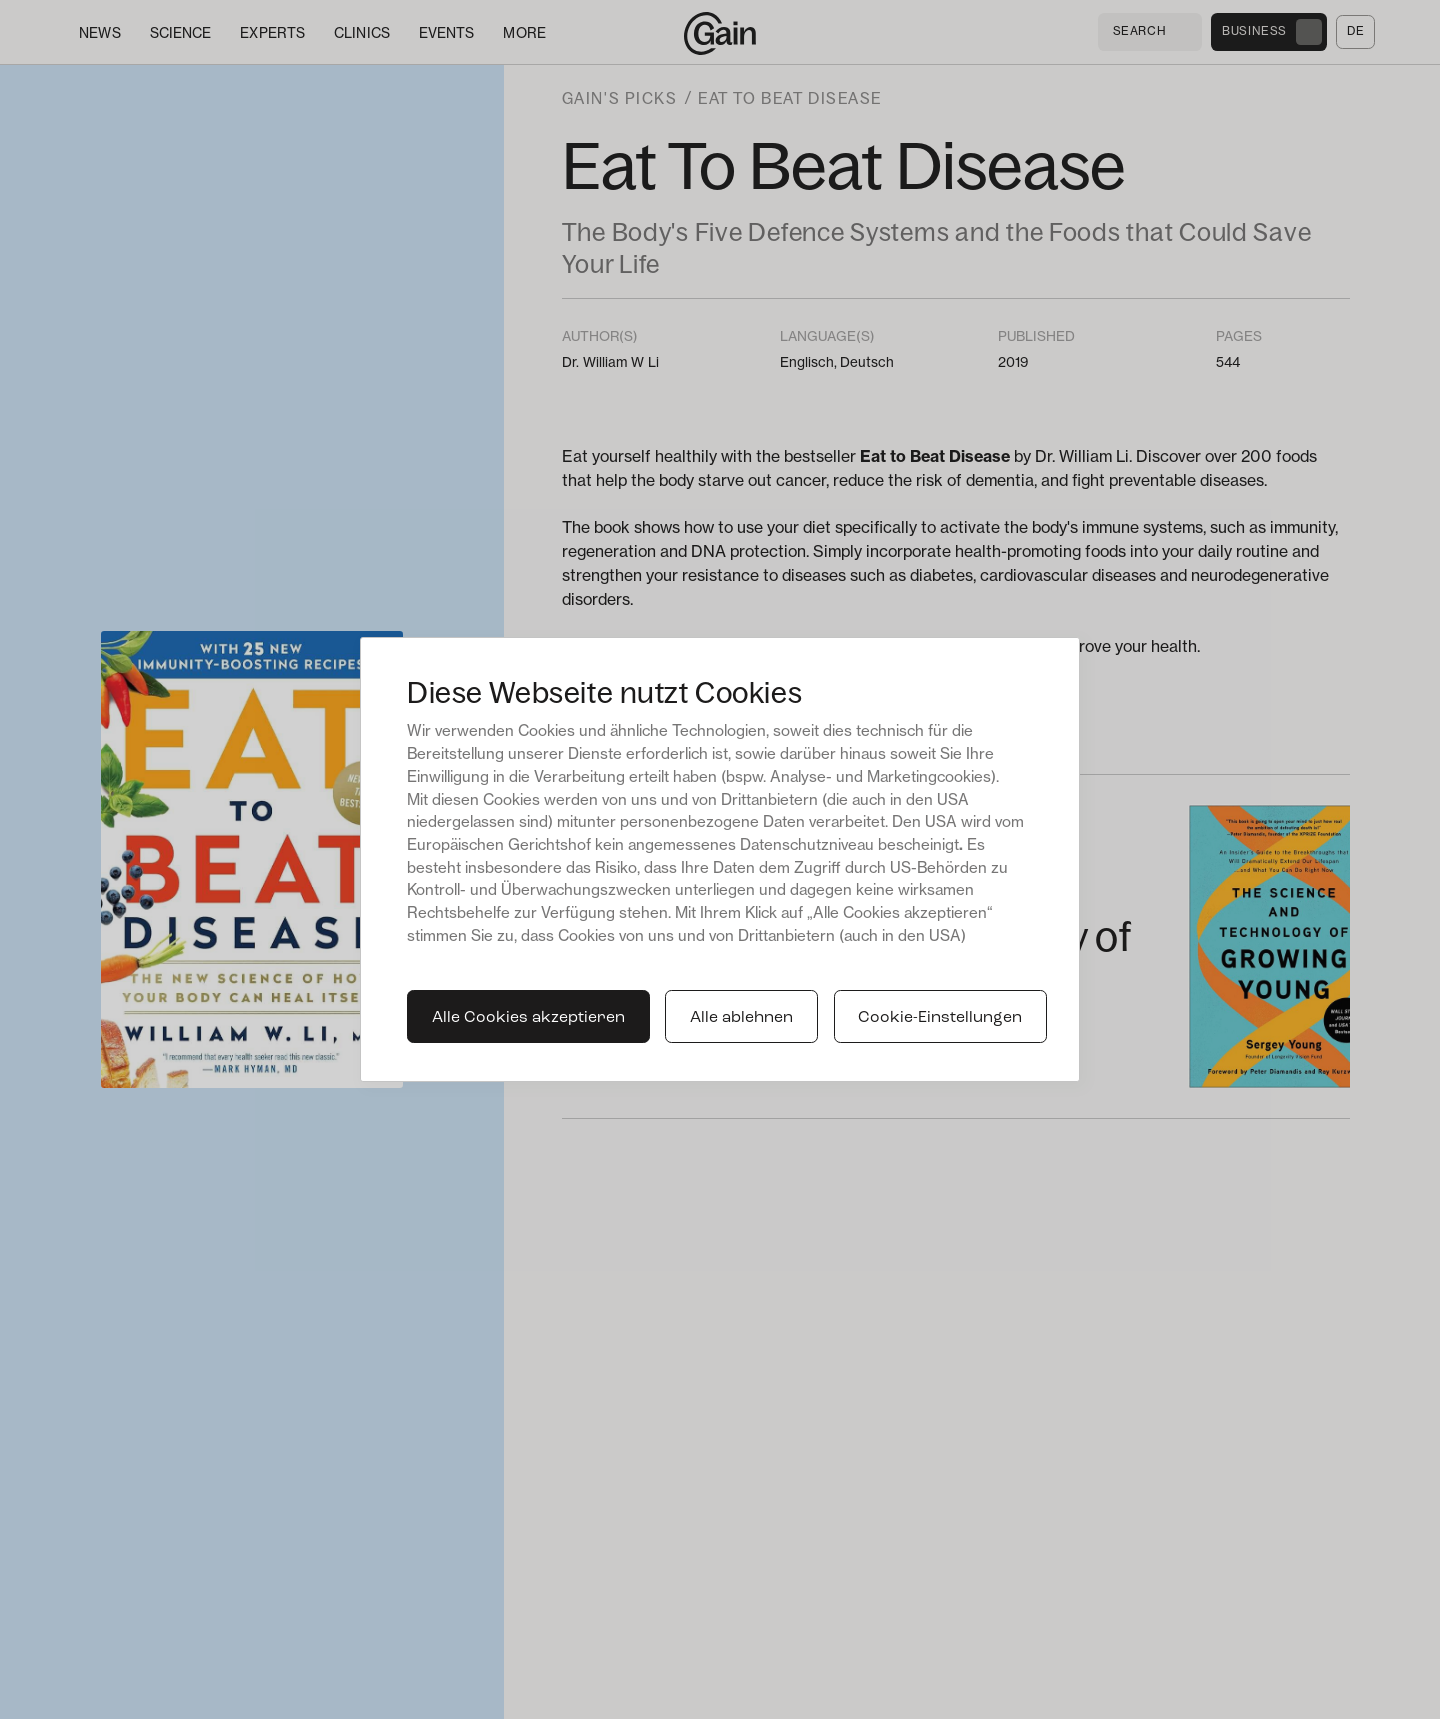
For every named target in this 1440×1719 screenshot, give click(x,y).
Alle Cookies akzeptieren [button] (528, 1018)
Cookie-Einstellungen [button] (940, 1018)
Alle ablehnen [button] (741, 1018)
